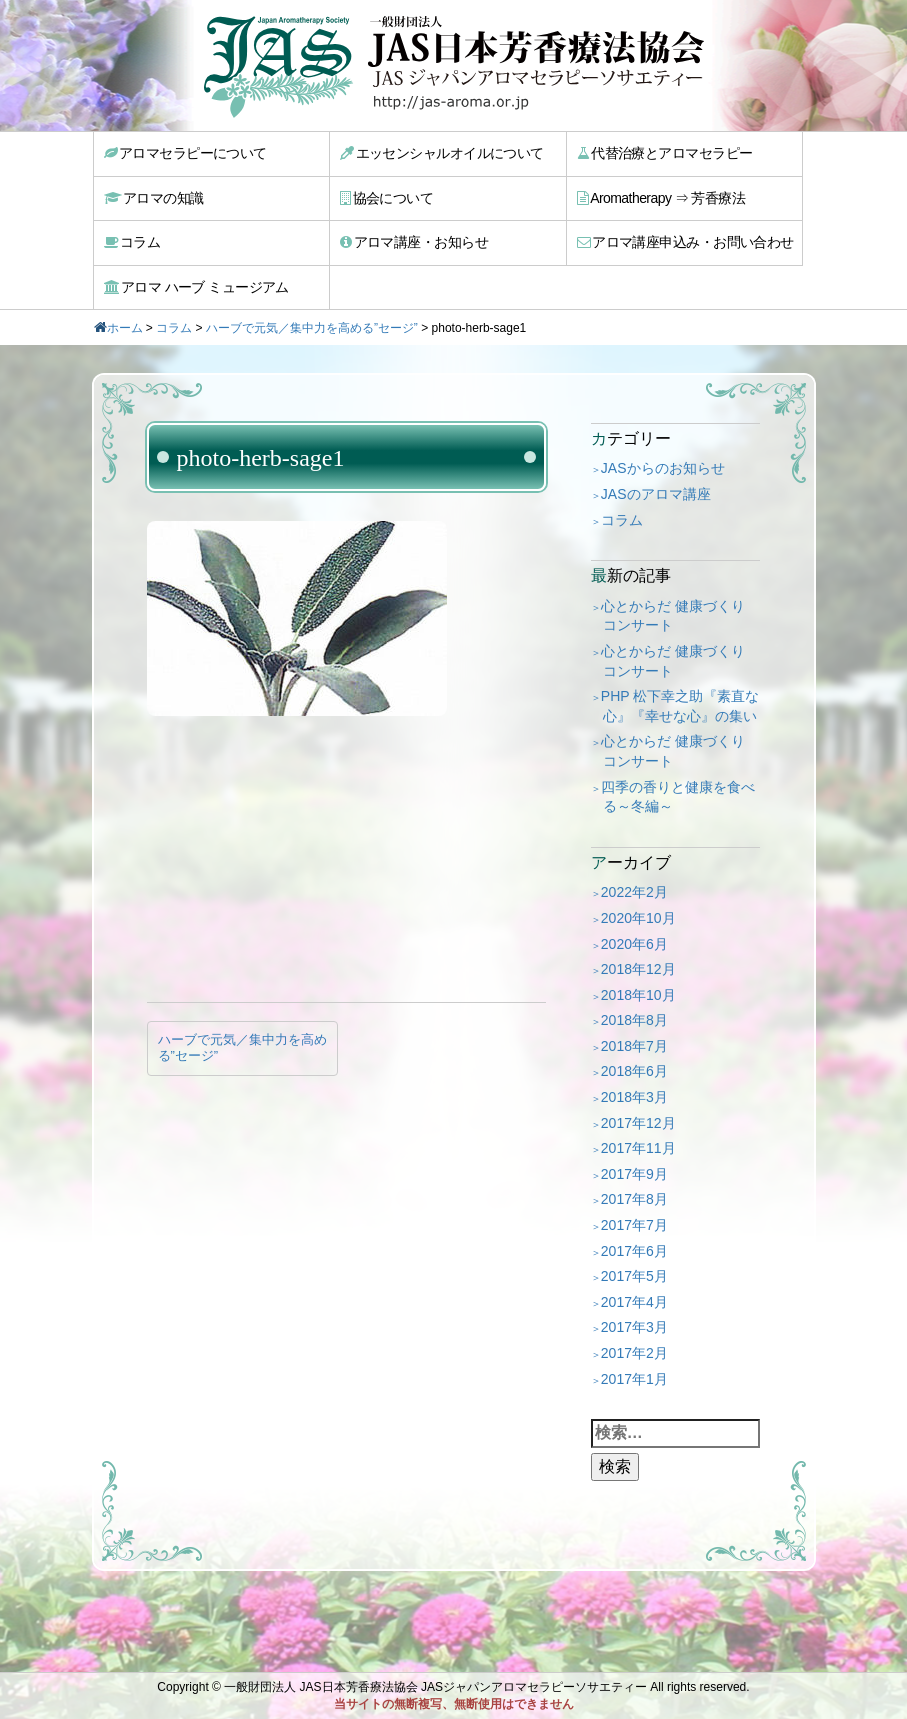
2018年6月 (634, 1071)
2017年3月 (634, 1327)
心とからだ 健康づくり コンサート (673, 616)
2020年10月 (638, 918)
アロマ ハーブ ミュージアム (196, 287)
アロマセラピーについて (185, 153)
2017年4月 (634, 1302)
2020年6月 (634, 944)
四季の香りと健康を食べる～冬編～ (678, 797)
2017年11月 (638, 1148)
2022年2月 (634, 892)
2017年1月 (634, 1379)
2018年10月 (638, 995)
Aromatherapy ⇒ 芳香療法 (661, 198)
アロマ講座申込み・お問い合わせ (685, 242)
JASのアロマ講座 (656, 494)
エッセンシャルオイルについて (442, 153)
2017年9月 (634, 1174)
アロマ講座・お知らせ (414, 242)
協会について (386, 198)
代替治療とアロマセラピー (665, 153)
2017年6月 (634, 1251)
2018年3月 (634, 1097)
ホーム (125, 328)
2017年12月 (638, 1123)
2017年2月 (634, 1353)
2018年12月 (638, 969)
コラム (132, 242)
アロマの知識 (154, 198)
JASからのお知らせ (663, 468)
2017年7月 (634, 1225)
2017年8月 (634, 1199)
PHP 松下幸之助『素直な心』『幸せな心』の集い (680, 706)
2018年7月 (634, 1046)
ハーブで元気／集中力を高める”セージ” (312, 328)
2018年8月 (634, 1020)
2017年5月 (634, 1276)
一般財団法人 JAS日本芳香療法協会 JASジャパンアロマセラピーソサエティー (435, 1687)
